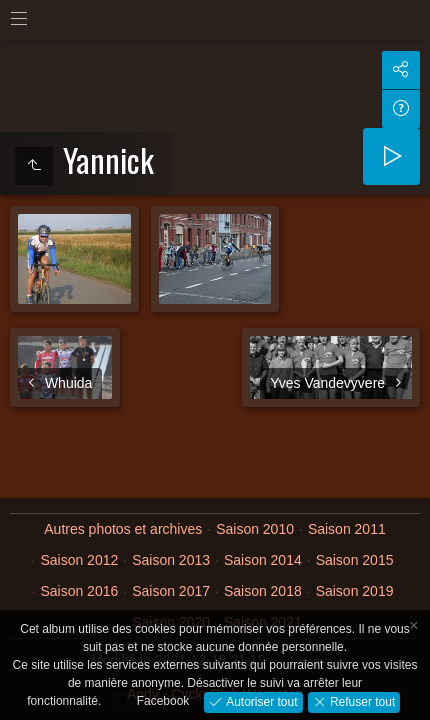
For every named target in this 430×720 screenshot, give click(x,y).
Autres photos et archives (123, 529)
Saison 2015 (355, 560)
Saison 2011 (347, 529)
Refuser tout (361, 701)
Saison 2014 (263, 560)
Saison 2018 (263, 591)
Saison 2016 (79, 591)
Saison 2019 (355, 591)
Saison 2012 (79, 560)
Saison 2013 (171, 560)
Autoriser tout (260, 701)
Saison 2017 (171, 591)
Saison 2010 (255, 529)
